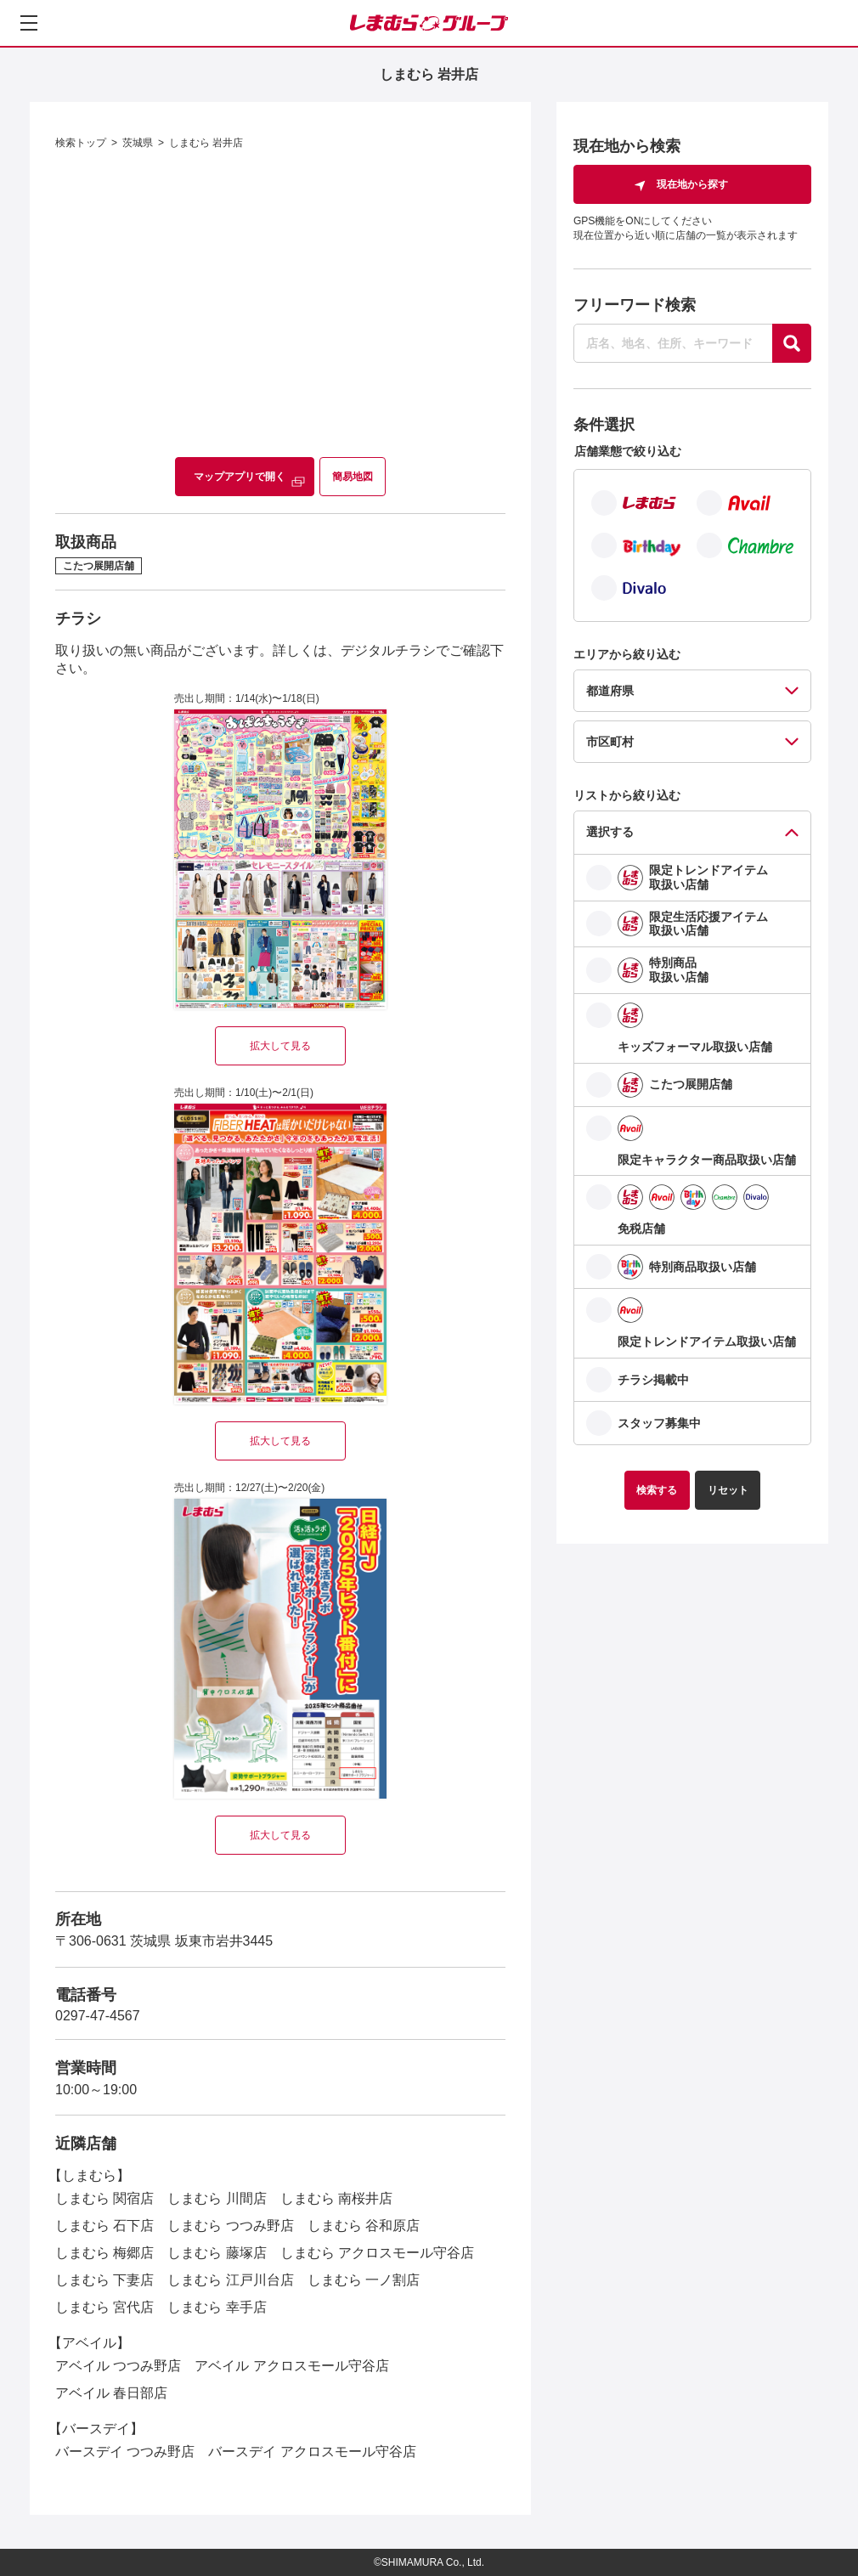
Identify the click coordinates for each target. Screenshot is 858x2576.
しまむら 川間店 (216, 2198)
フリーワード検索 (634, 305)
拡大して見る (280, 1046)
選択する (610, 832)
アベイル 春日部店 (111, 2393)
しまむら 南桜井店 (336, 2198)
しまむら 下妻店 (104, 2280)
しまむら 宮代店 (104, 2307)
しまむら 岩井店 (206, 143)
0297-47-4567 (97, 2015)
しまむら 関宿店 (104, 2198)
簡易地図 (352, 477)
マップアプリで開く (239, 477)
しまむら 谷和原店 (364, 2225)
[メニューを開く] (29, 23)
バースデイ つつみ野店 (125, 2451)
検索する (656, 1490)
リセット (728, 1490)
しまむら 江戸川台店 (230, 2280)
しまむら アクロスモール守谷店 (377, 2253)
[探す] (791, 343)
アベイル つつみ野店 (118, 2366)
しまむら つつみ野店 (230, 2225)
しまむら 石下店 (104, 2225)
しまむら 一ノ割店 (364, 2280)
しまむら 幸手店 (216, 2307)
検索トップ (80, 143)
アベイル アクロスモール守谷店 (291, 2366)
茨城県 (137, 143)
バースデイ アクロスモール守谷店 (311, 2451)
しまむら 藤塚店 (216, 2253)
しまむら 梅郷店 (104, 2253)
